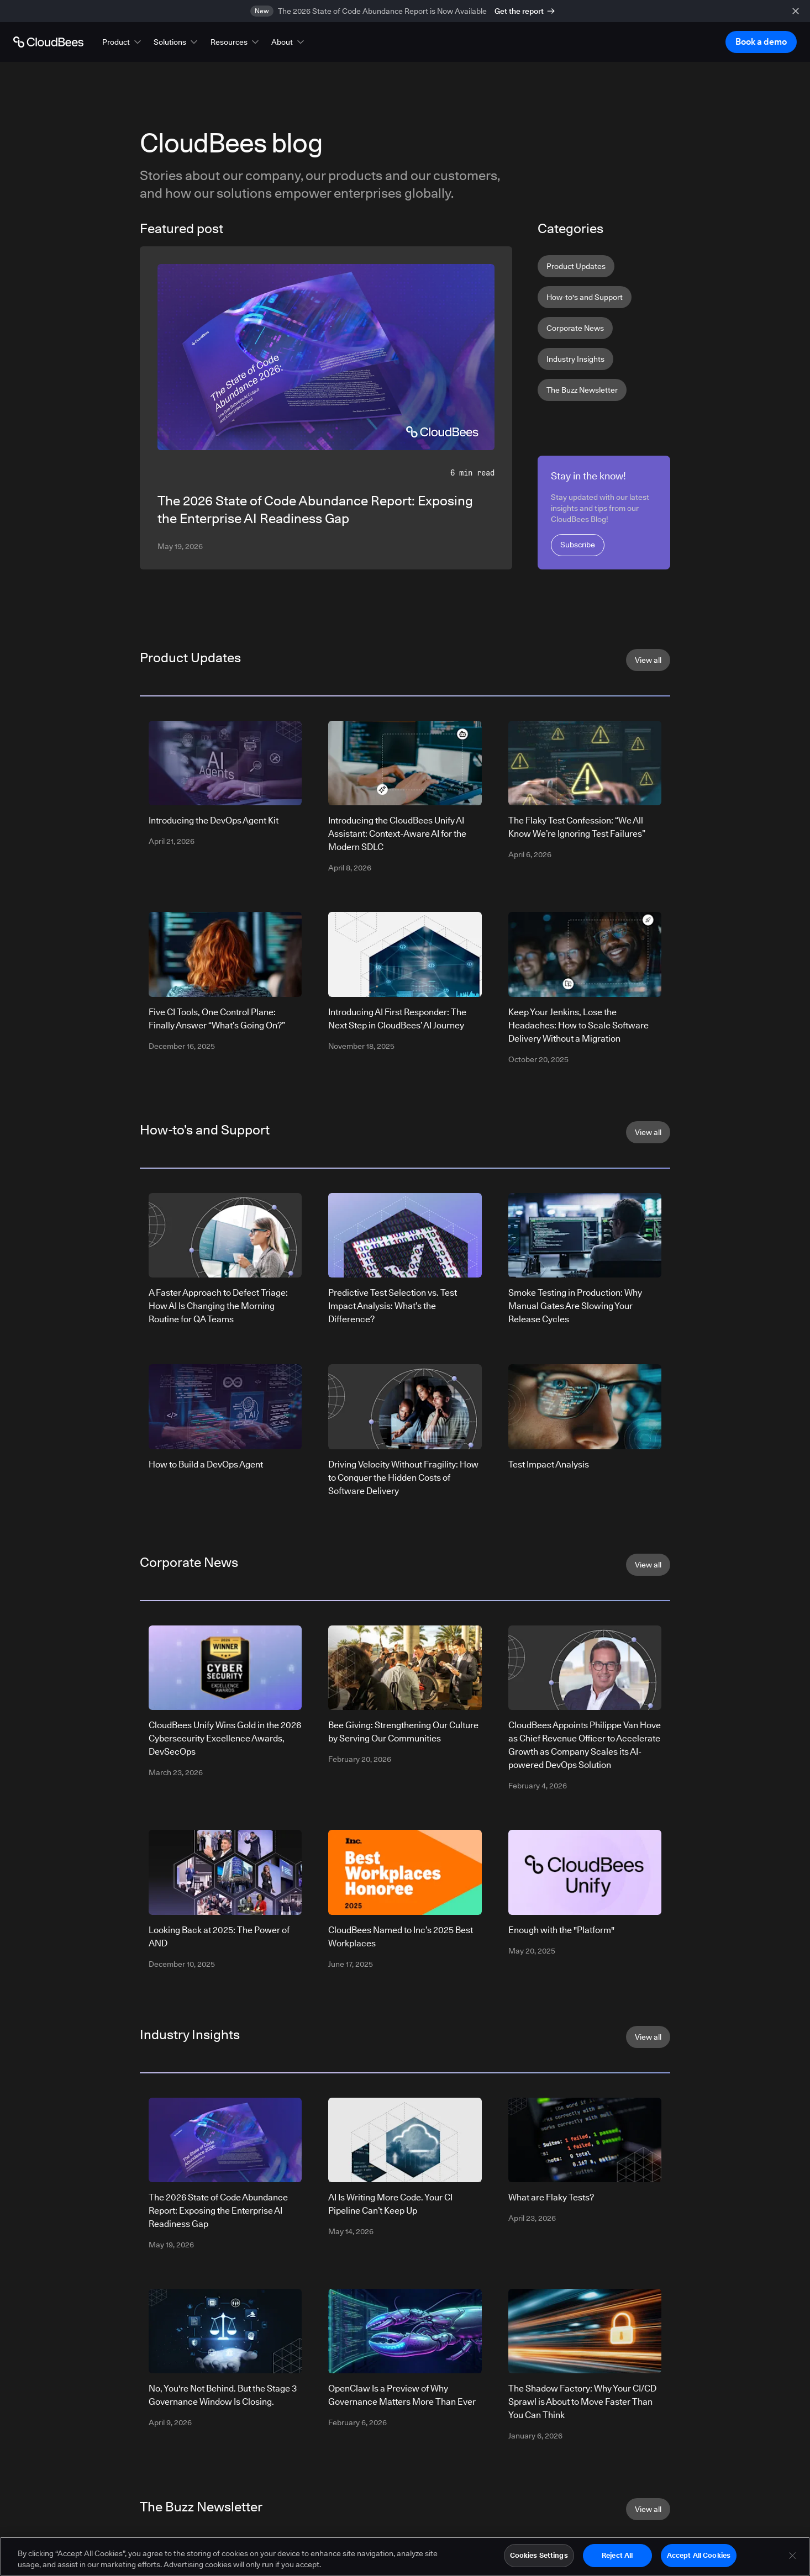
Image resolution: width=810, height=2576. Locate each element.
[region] (405, 2556)
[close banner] (795, 11)
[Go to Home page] (48, 41)
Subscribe (577, 544)
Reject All (617, 2555)
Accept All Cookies (698, 2555)
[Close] (792, 2555)
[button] (123, 42)
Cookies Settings (539, 2555)
